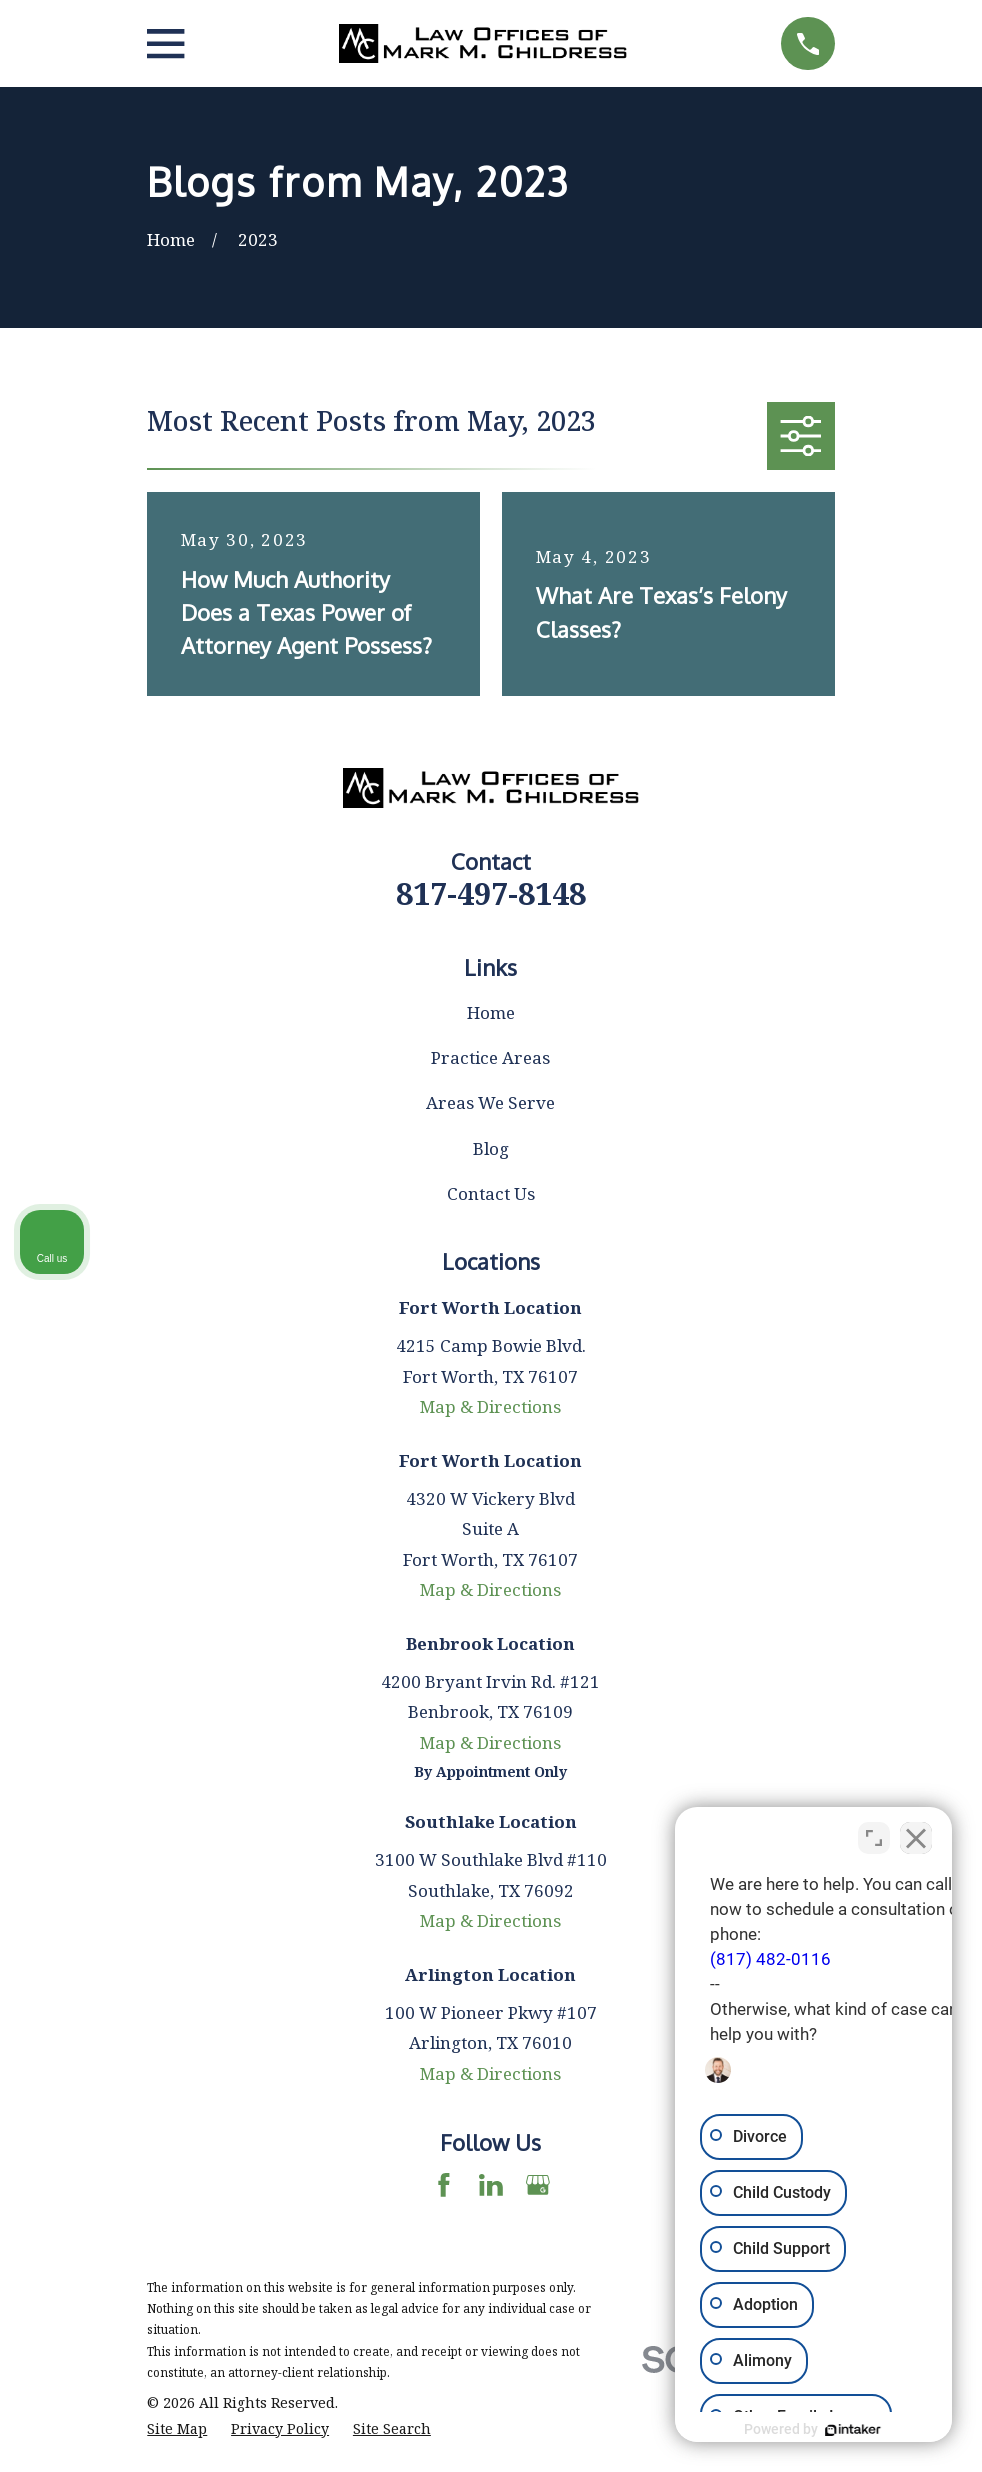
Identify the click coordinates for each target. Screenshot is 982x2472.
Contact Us (491, 1193)
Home (491, 1012)
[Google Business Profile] (538, 2185)
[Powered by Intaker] (812, 2430)
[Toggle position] (874, 1833)
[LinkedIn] (491, 2185)
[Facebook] (444, 2185)
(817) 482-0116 (687, 1954)
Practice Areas (490, 1057)
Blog (491, 1148)
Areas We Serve (490, 1102)
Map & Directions (490, 1406)
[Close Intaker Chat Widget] (916, 1833)
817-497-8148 (491, 893)
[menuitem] (177, 2429)
